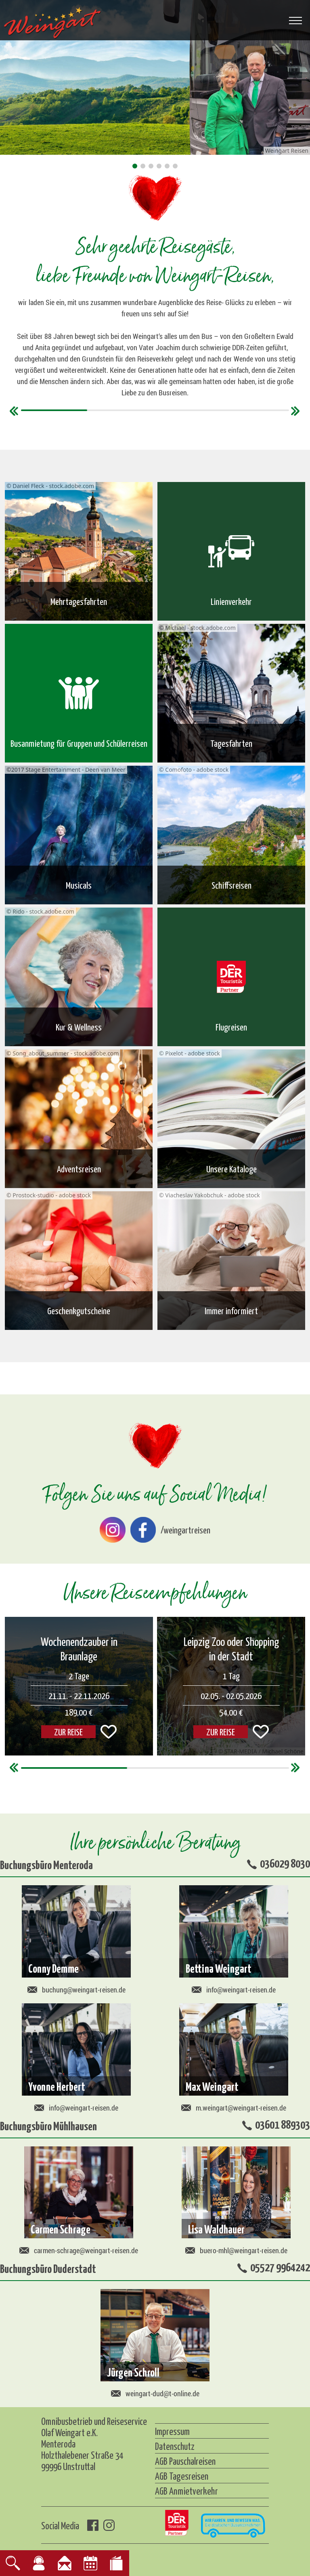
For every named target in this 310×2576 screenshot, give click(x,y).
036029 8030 (285, 1862)
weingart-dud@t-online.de (155, 2393)
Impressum (172, 2431)
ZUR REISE (68, 1731)
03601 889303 (282, 2124)
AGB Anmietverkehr (186, 2491)
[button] (134, 166)
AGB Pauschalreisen (185, 2461)
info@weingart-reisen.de (234, 1989)
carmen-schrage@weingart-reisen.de (78, 2250)
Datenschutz (175, 2446)
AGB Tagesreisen (181, 2476)
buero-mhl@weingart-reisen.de (236, 2250)
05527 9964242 (280, 2266)
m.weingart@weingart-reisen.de (233, 2108)
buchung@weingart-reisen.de (76, 1989)
